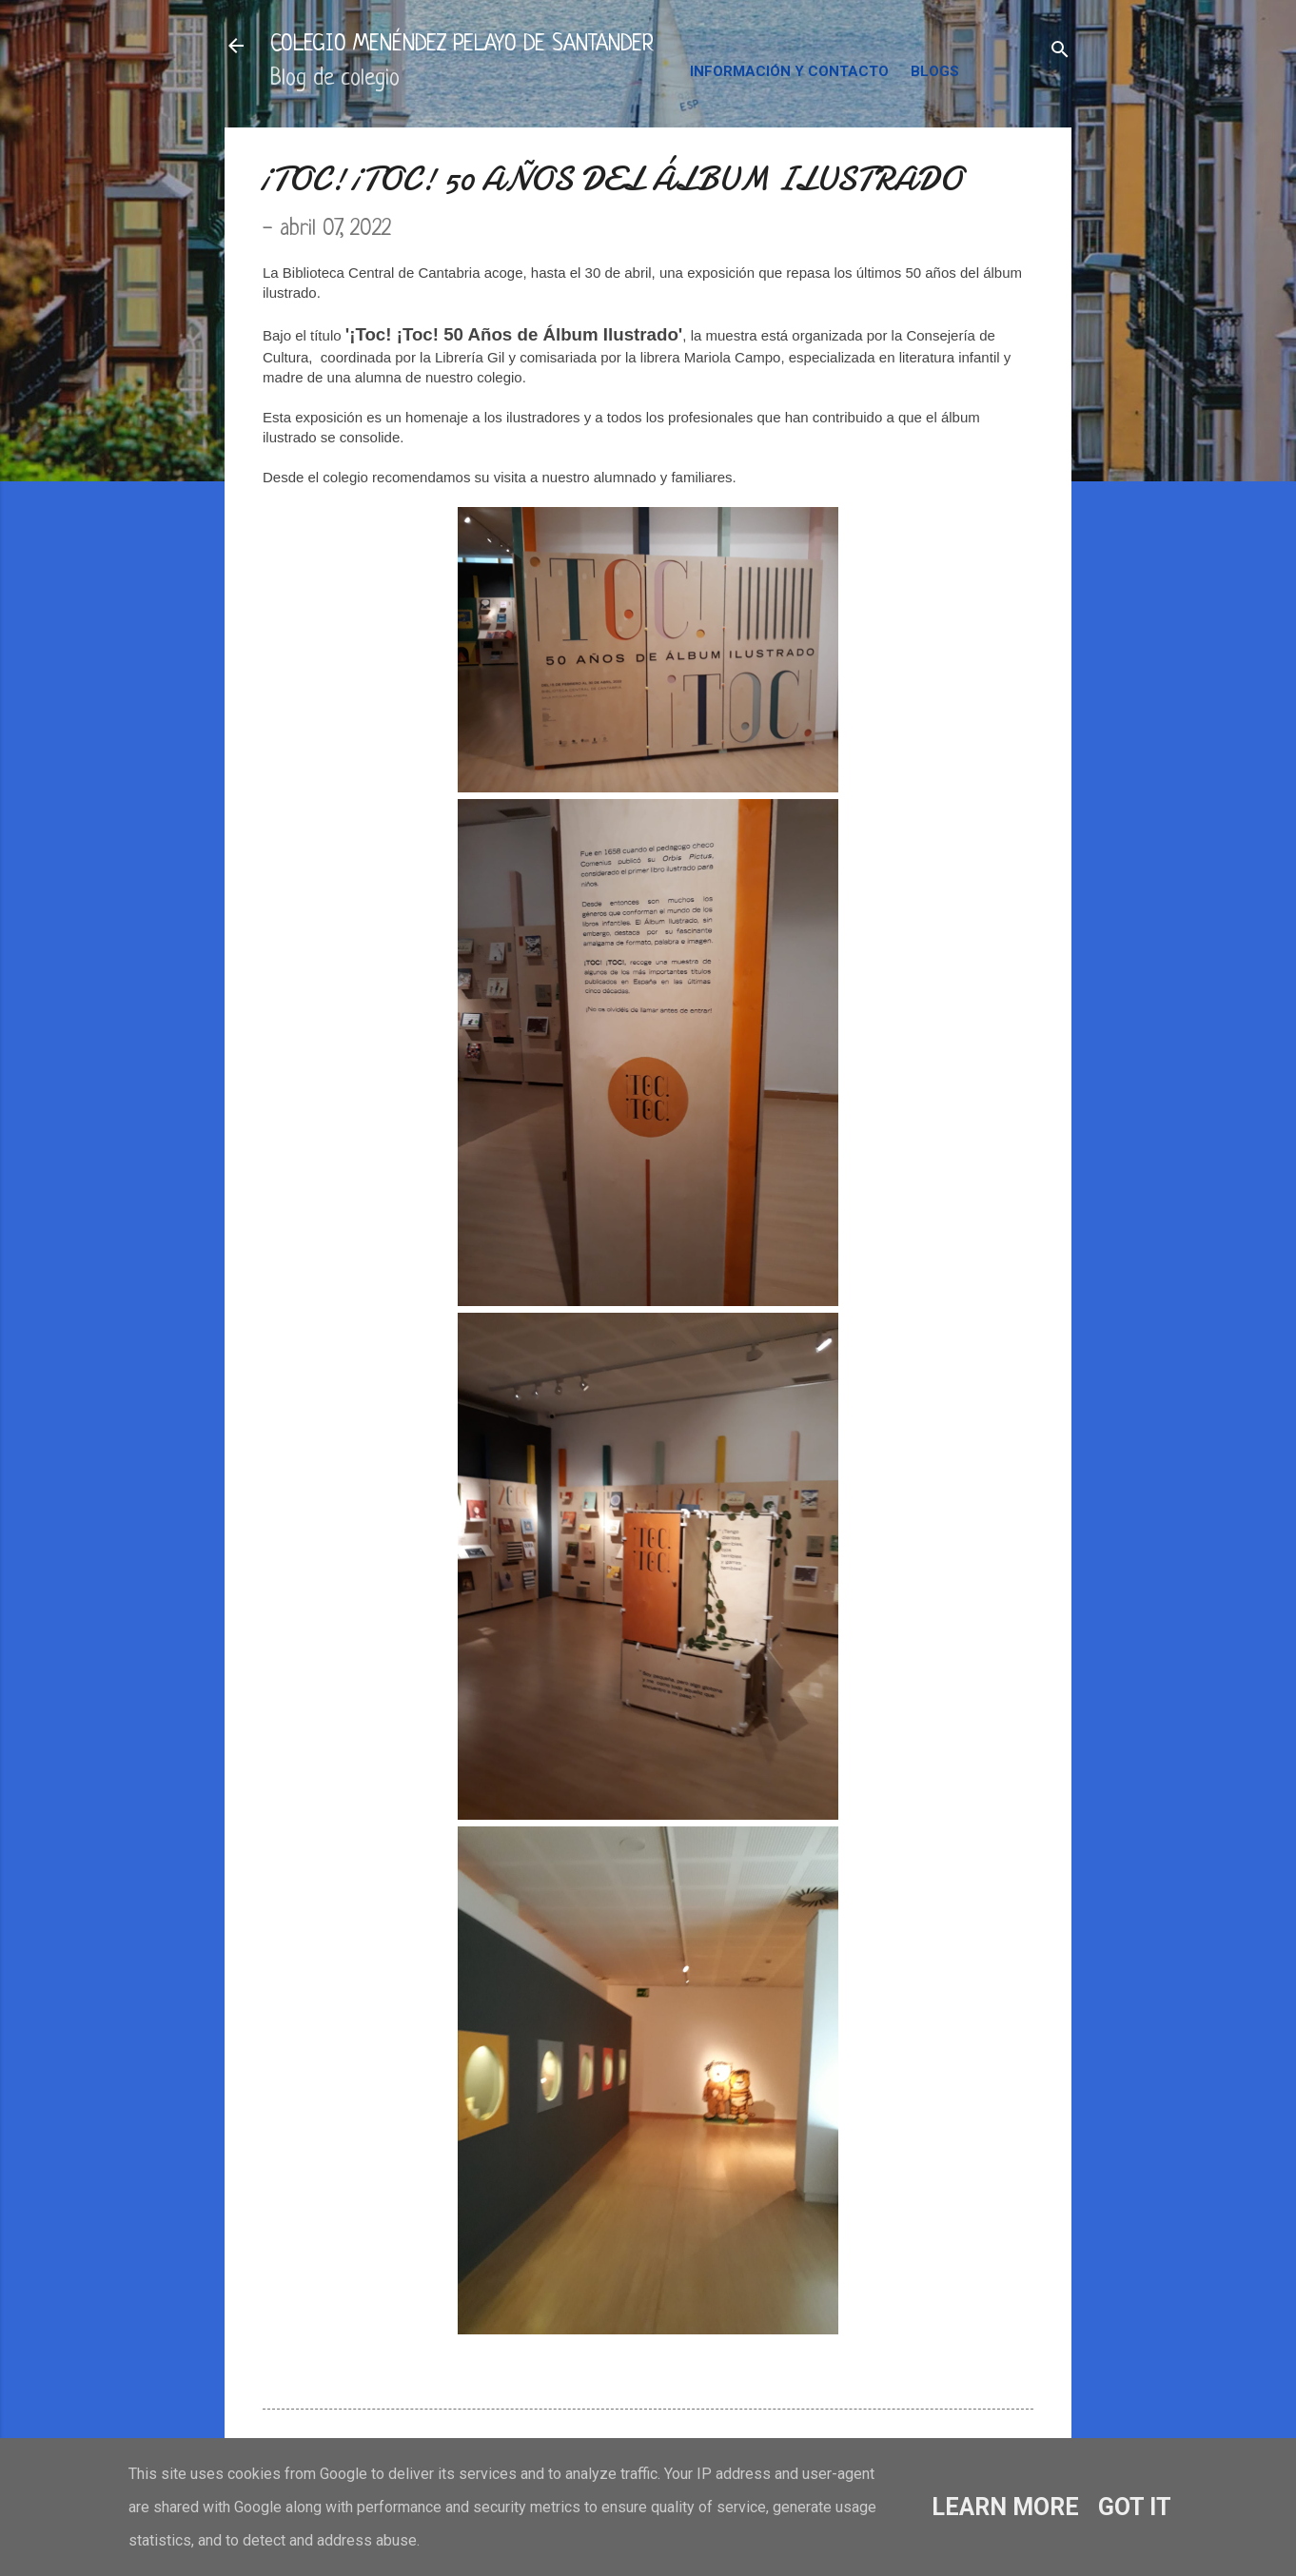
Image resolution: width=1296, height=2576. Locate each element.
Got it (1134, 2507)
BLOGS (935, 71)
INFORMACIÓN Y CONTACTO (789, 71)
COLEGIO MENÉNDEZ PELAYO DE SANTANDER (462, 45)
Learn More (1005, 2507)
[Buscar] (1060, 52)
